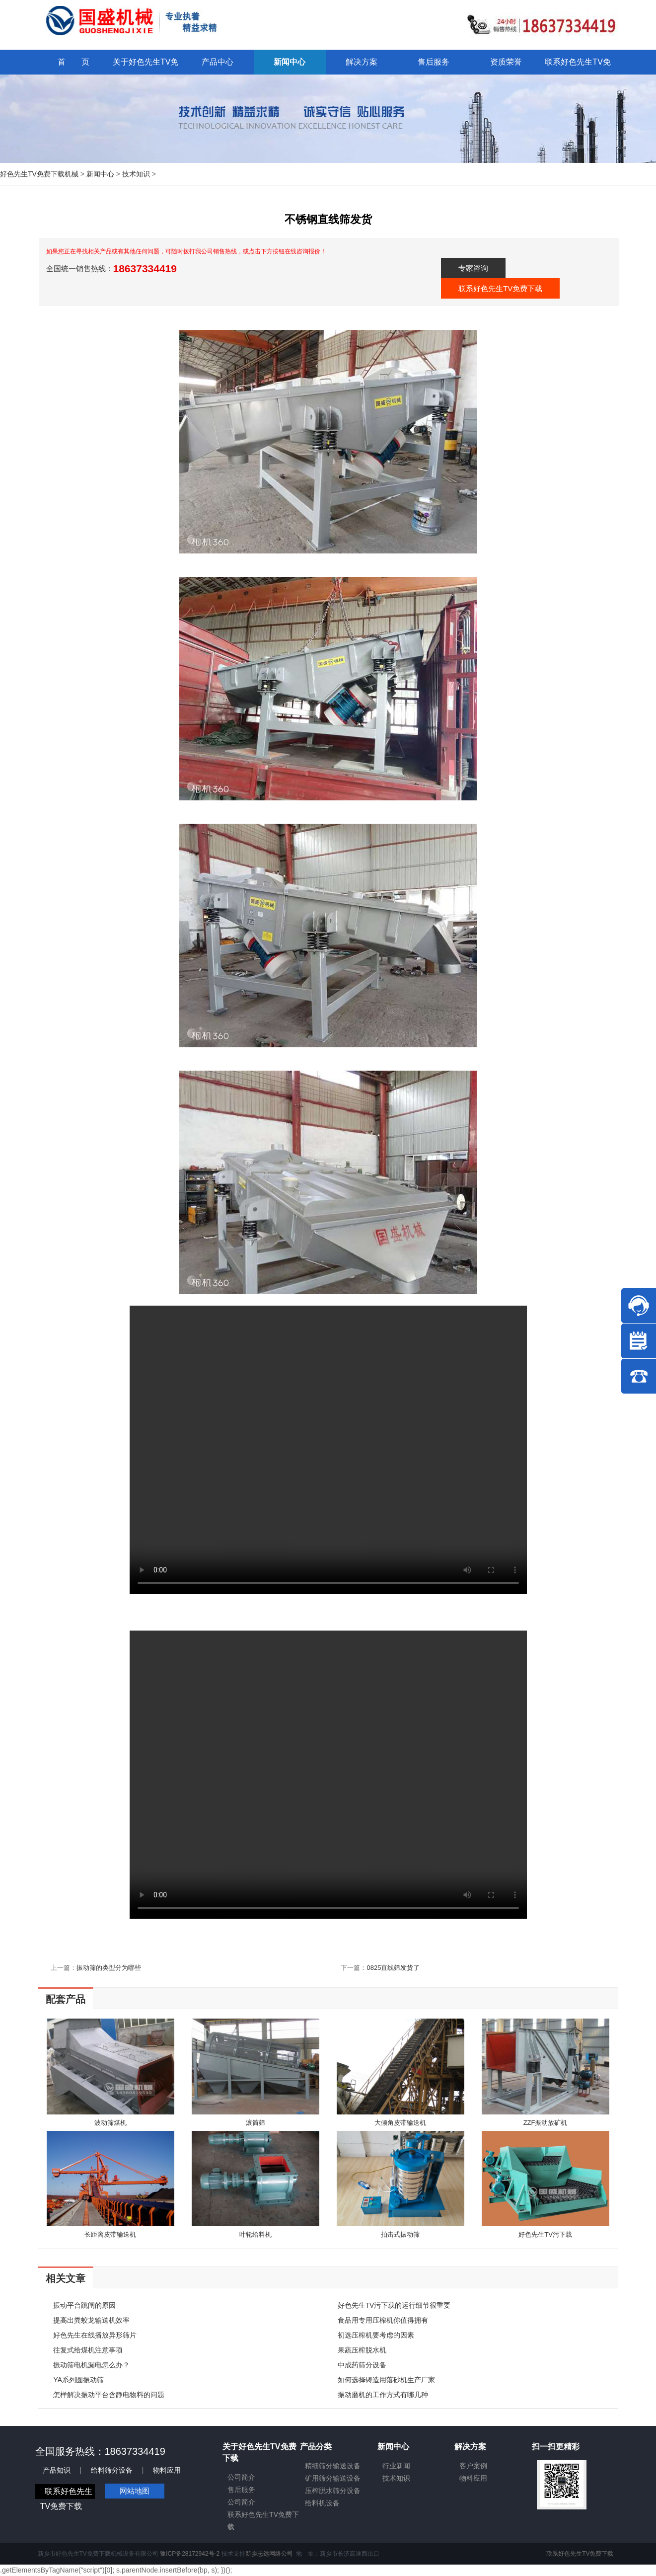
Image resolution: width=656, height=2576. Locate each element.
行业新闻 (396, 2466)
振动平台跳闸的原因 (84, 2305)
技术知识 (136, 174)
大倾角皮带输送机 (400, 2122)
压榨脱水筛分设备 (333, 2491)
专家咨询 (473, 268)
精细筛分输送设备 (333, 2466)
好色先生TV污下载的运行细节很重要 (394, 2305)
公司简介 (241, 2477)
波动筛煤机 (110, 2122)
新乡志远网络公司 (269, 2553)
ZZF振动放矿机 (545, 2122)
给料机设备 (322, 2503)
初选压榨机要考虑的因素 (376, 2335)
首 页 (73, 62)
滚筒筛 (255, 2122)
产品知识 (57, 2470)
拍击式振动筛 (400, 2234)
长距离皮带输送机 (110, 2234)
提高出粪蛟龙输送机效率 (91, 2320)
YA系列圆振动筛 (78, 2380)
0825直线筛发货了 (393, 1967)
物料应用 (167, 2470)
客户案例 (473, 2466)
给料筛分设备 (112, 2470)
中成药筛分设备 (362, 2365)
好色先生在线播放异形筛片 (95, 2335)
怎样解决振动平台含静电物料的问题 (108, 2395)
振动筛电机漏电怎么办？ (91, 2365)
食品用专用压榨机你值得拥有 (383, 2320)
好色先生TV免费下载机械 (39, 174)
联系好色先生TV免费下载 (500, 288)
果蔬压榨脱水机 (362, 2350)
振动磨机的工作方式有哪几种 (383, 2395)
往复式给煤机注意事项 (88, 2350)
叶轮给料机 (255, 2234)
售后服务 (241, 2490)
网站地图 (134, 2491)
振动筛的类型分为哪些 (108, 1967)
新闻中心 (100, 174)
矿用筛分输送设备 (333, 2478)
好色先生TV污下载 (545, 2234)
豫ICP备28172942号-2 (189, 2553)
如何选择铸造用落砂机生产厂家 (386, 2380)
